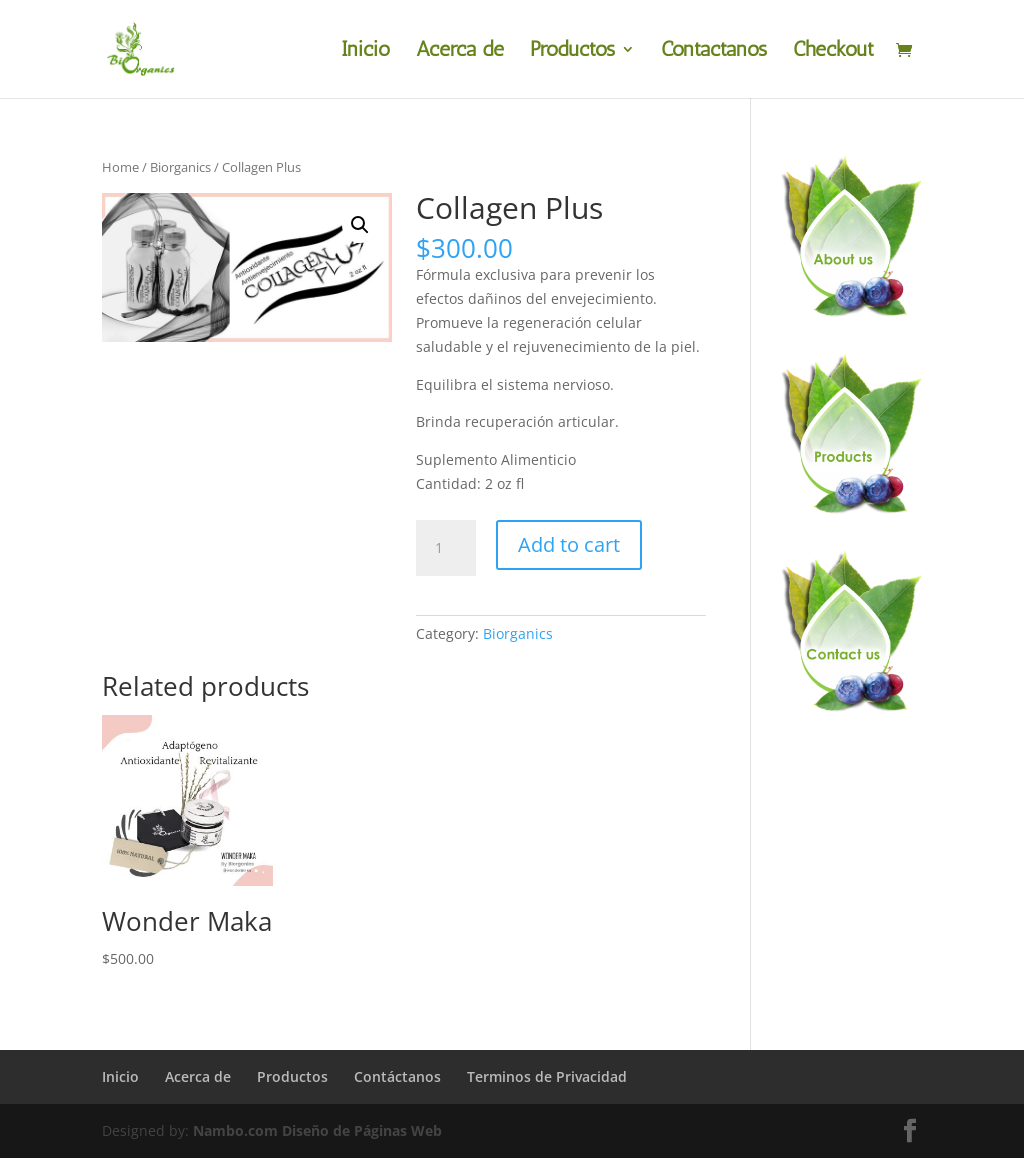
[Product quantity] (446, 548)
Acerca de (460, 51)
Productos (572, 51)
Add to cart (569, 544)
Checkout (833, 51)
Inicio (365, 51)
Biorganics (180, 167)
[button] (360, 225)
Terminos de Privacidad (547, 1076)
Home (120, 167)
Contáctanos (714, 51)
